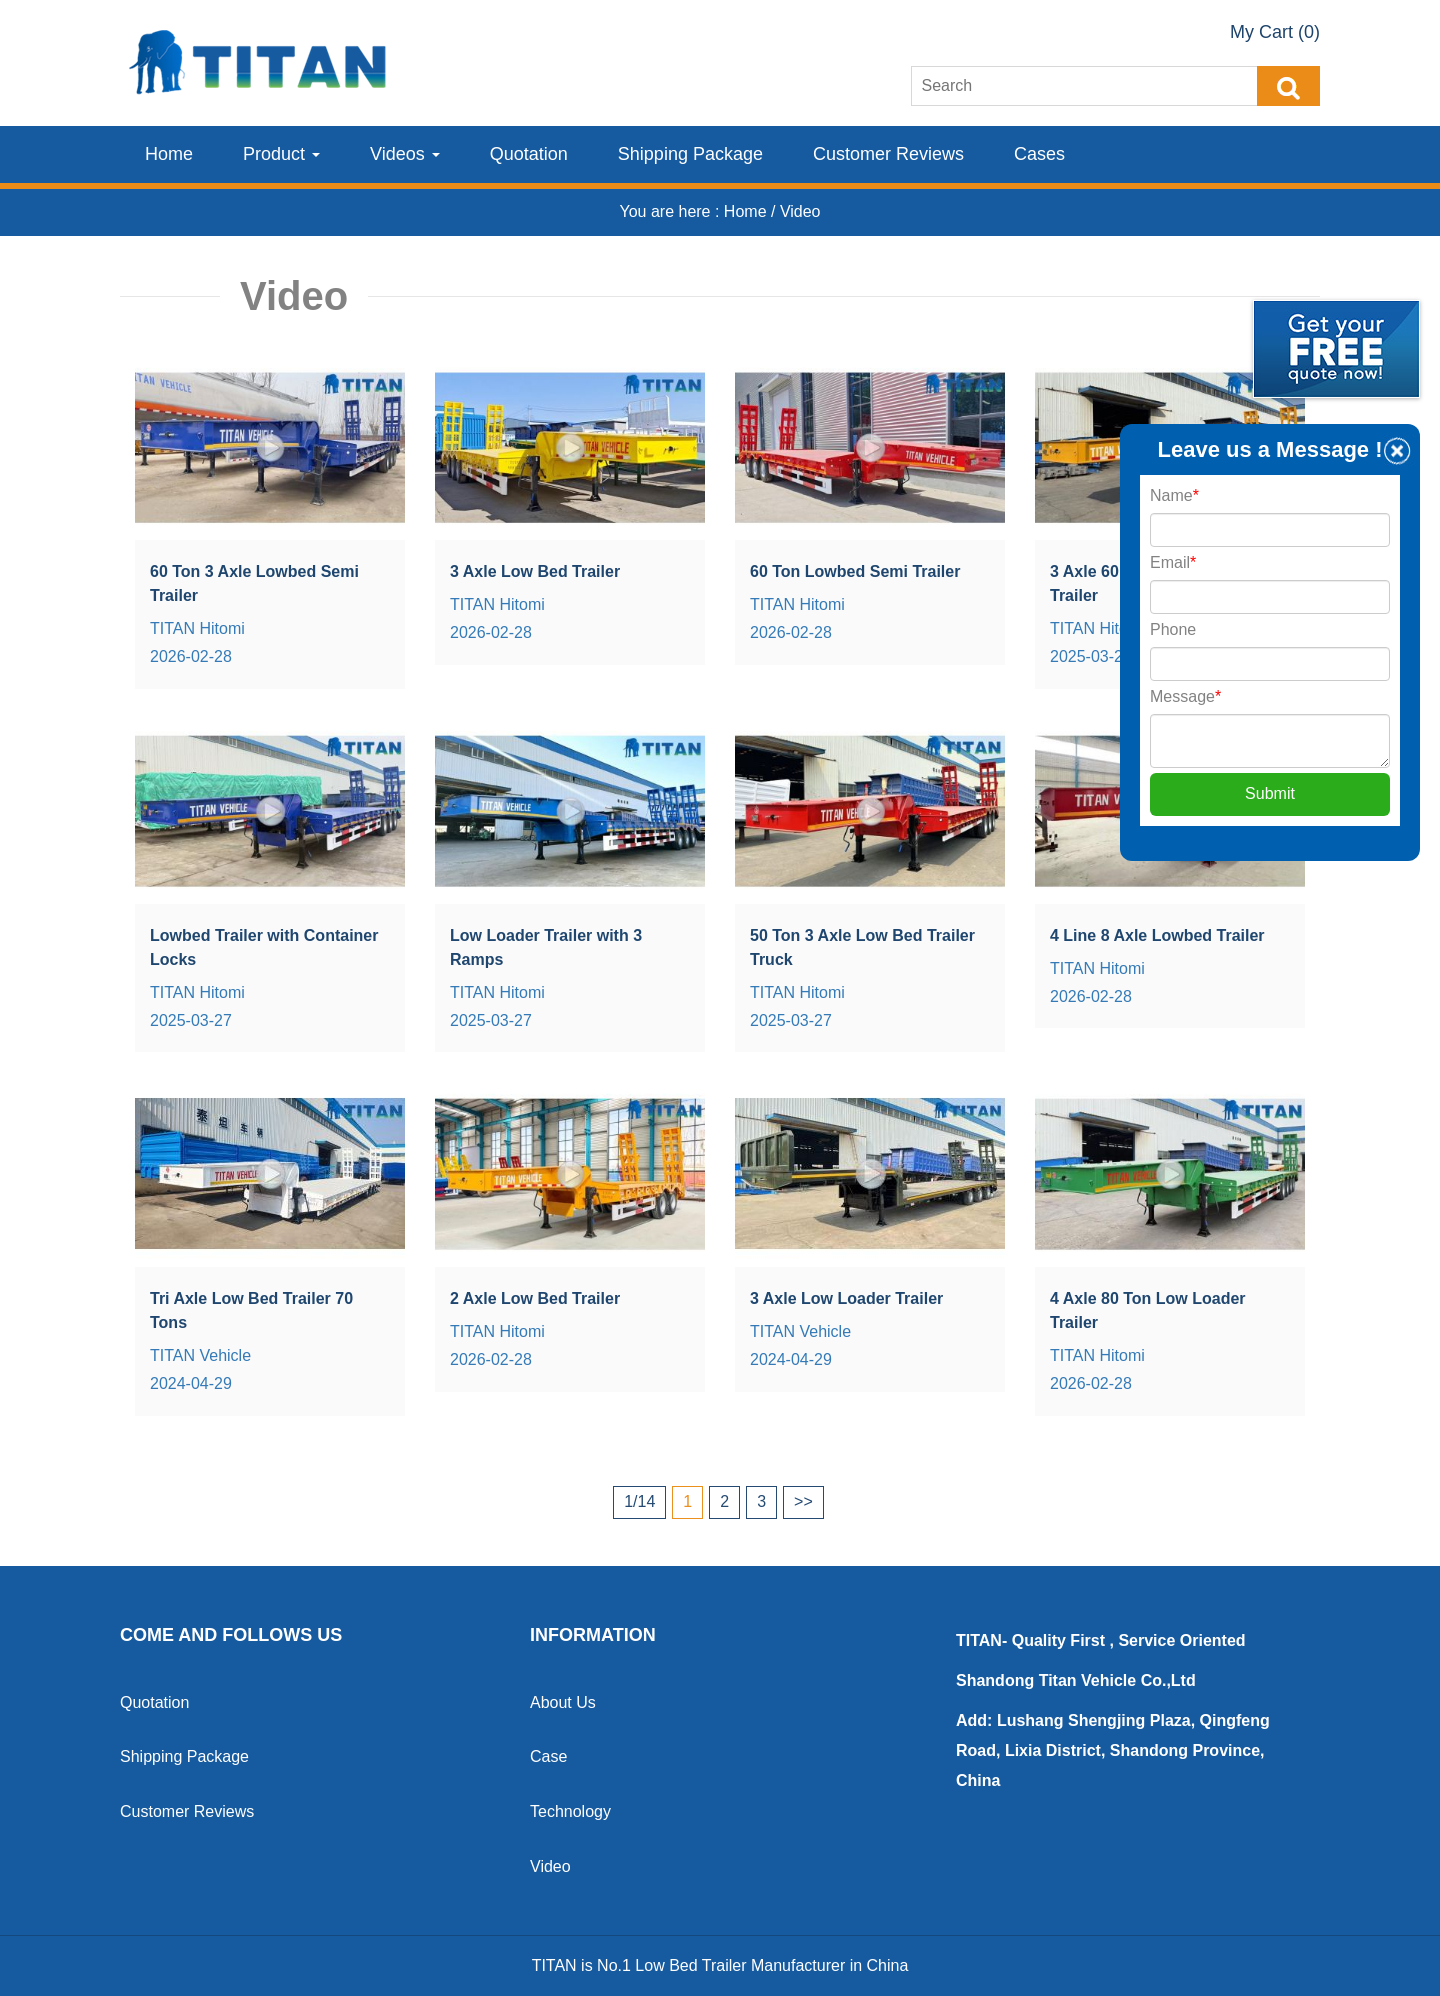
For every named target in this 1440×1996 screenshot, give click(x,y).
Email (1173, 562)
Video (550, 1866)
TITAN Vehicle (200, 1355)
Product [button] (281, 154)
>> (803, 1501)
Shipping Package (690, 154)
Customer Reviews (888, 154)
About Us (563, 1702)
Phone (1173, 629)
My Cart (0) (1275, 32)
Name (1174, 495)
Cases (1039, 154)
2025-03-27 (1091, 656)
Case (548, 1756)
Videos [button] (405, 154)
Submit (1270, 793)
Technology (570, 1811)
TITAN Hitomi (197, 628)
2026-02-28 (191, 656)
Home (169, 154)
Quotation (529, 154)
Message (1185, 696)
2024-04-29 (191, 1383)
